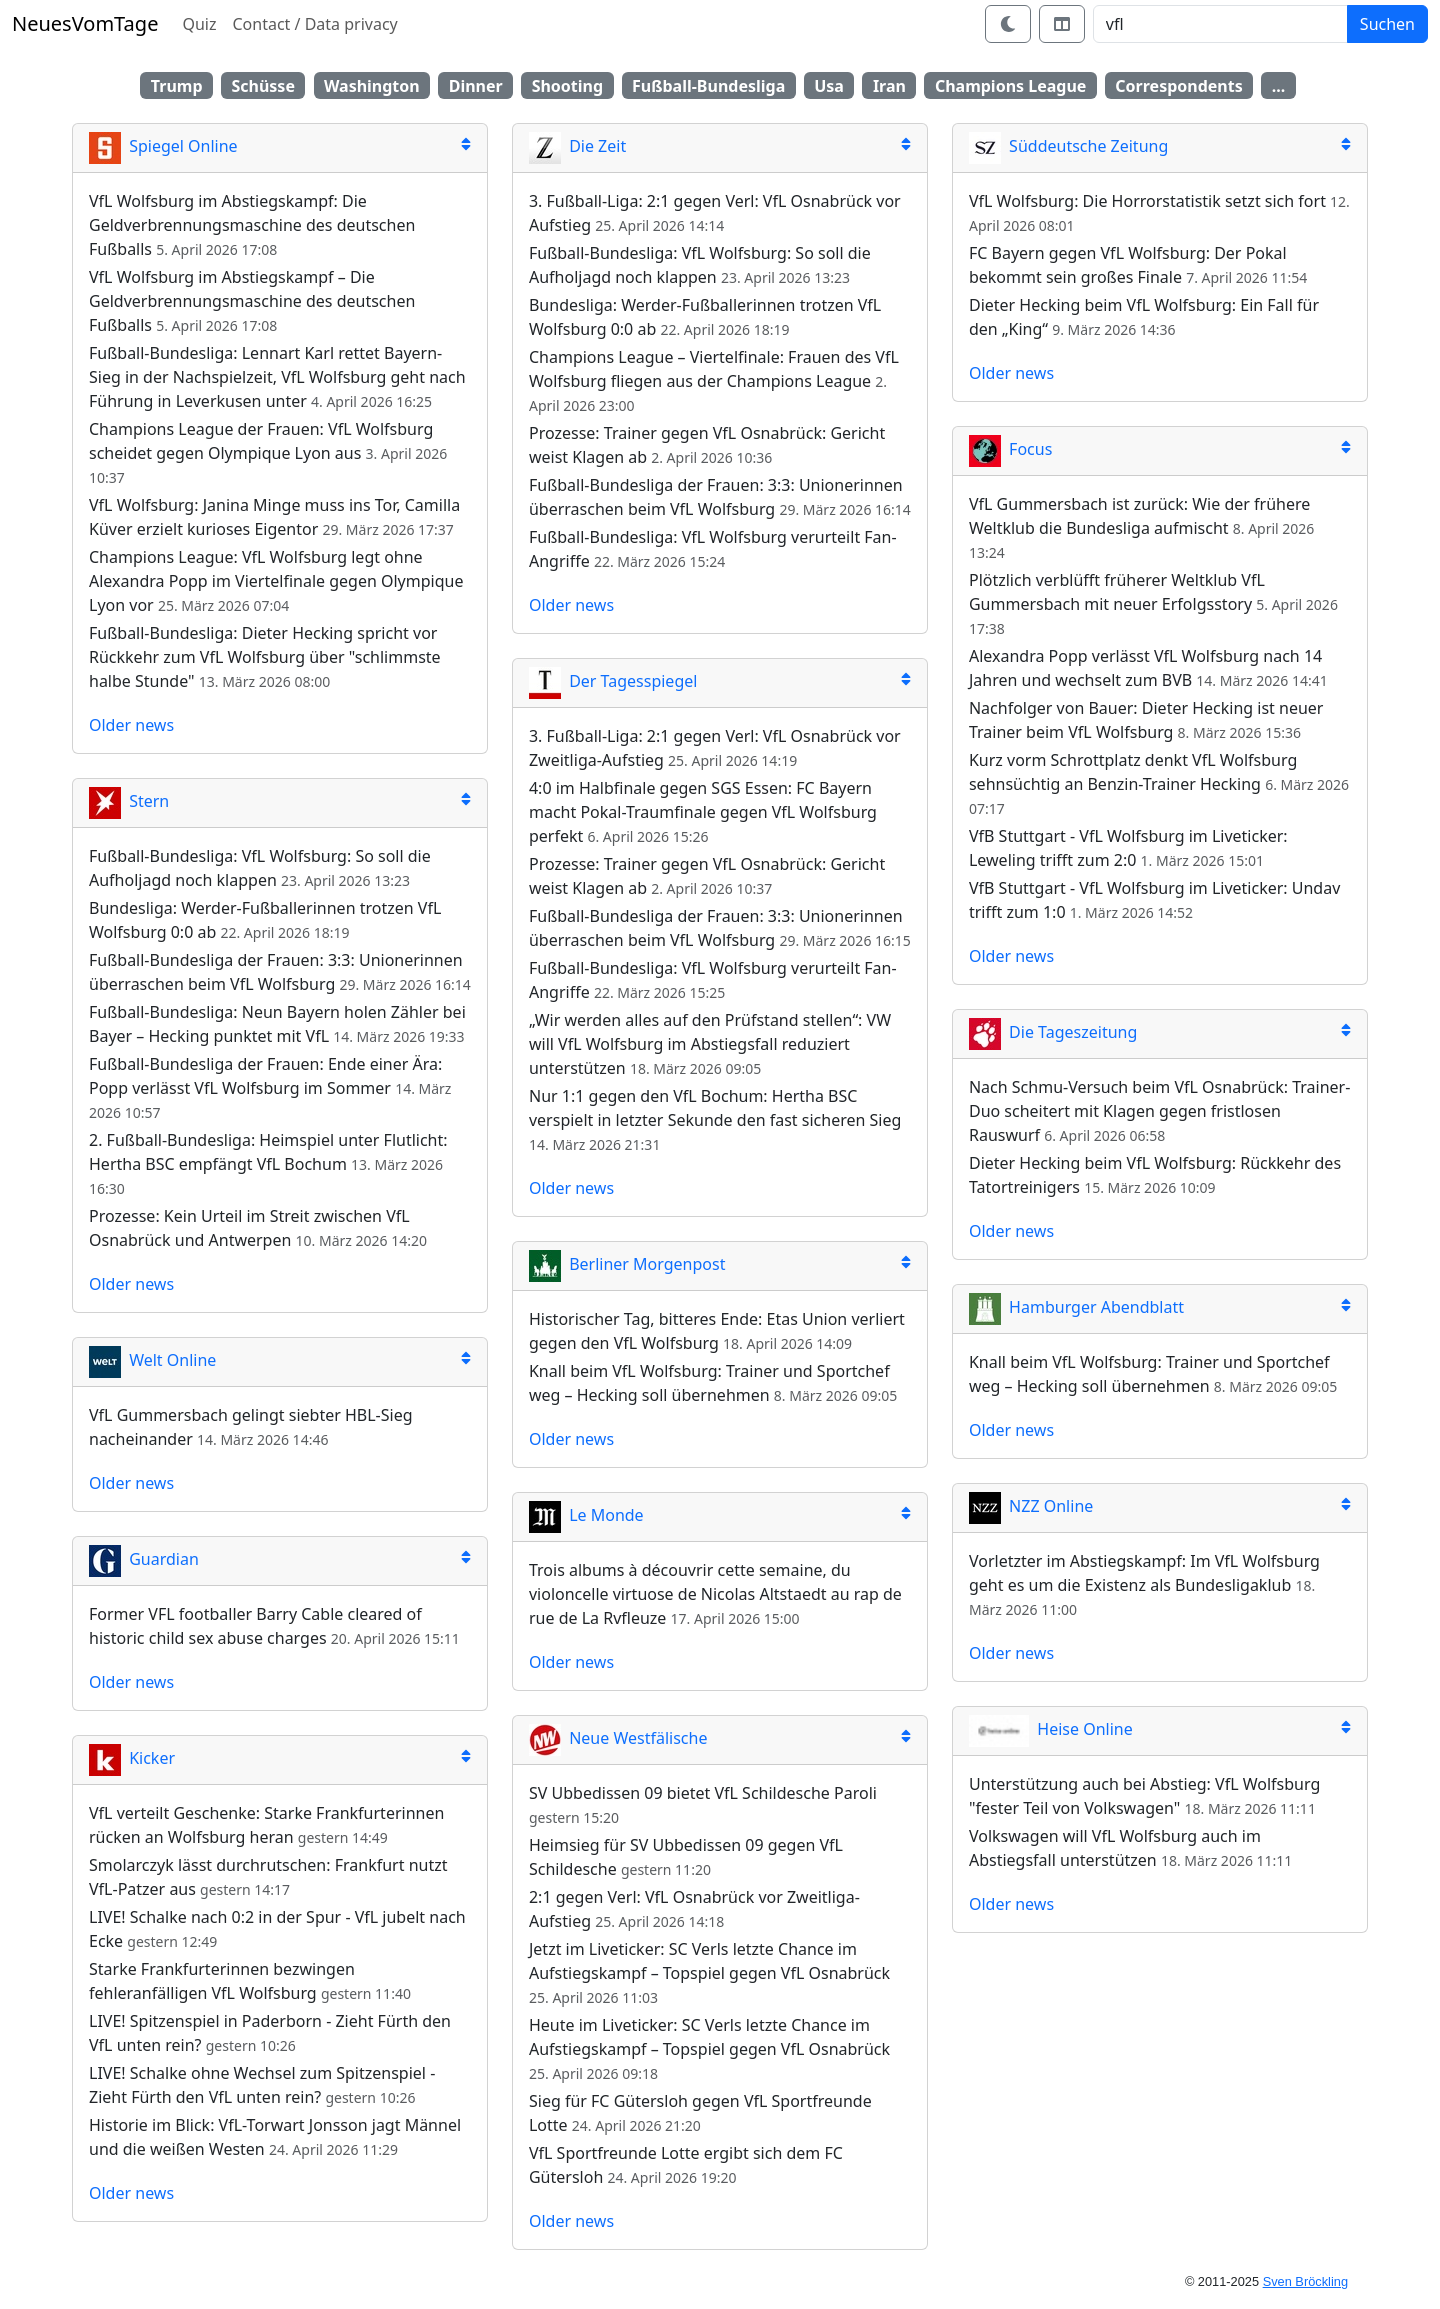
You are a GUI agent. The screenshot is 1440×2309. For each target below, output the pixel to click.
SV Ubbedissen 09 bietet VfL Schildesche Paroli (703, 1793)
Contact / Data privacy (314, 24)
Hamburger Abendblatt (1076, 1307)
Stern (129, 801)
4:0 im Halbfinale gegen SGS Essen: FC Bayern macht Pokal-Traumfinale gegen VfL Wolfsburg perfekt (703, 812)
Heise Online (1051, 1729)
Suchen (1387, 24)
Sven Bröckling (1305, 2281)
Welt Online (152, 1360)
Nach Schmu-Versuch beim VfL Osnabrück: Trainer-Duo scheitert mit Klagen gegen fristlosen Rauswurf (1159, 1111)
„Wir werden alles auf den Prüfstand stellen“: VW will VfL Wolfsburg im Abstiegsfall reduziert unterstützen (710, 1044)
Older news (131, 725)
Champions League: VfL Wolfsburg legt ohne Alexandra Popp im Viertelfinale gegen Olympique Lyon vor (276, 581)
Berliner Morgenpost (627, 1264)
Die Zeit (577, 146)
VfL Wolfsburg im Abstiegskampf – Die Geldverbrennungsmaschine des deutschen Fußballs (252, 301)
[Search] (1220, 24)
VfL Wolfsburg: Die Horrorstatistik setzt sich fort (1147, 201)
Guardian (144, 1559)
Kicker (132, 1758)
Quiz (199, 24)
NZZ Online (1031, 1506)
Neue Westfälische (618, 1738)
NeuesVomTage (85, 23)
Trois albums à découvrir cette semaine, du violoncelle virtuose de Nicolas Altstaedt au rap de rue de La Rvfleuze (715, 1594)
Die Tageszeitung (1053, 1032)
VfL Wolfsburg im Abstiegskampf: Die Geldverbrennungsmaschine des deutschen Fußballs (252, 225)
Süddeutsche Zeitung (1068, 146)
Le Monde (586, 1515)
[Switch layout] (1062, 24)
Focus (1010, 449)
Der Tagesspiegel (613, 681)
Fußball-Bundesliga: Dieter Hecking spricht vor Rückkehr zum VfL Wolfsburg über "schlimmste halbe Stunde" (265, 657)
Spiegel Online (163, 146)
